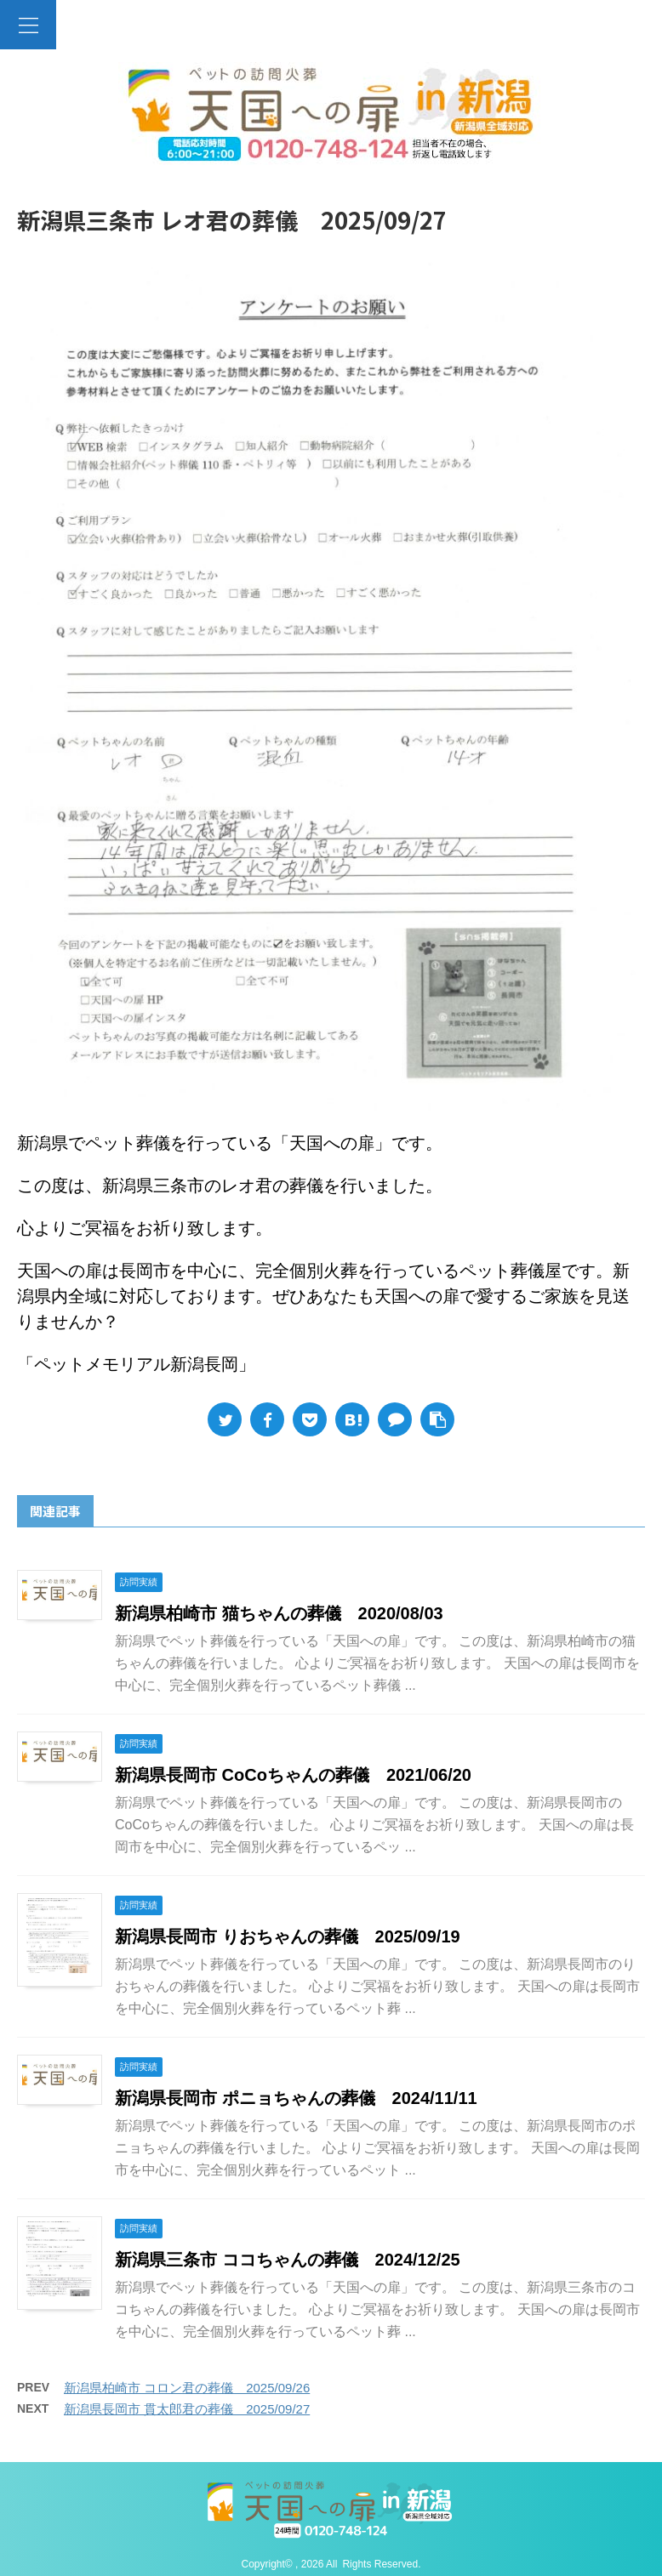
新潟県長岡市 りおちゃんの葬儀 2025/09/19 (287, 1936)
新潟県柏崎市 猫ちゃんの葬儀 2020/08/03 (279, 1613)
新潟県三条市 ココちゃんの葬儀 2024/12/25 (287, 2259)
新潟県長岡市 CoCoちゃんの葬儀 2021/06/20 (293, 1775)
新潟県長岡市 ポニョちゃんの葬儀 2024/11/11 (296, 2098)
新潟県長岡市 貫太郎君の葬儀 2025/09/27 (187, 2409)
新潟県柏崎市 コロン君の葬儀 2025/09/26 (187, 2387)
